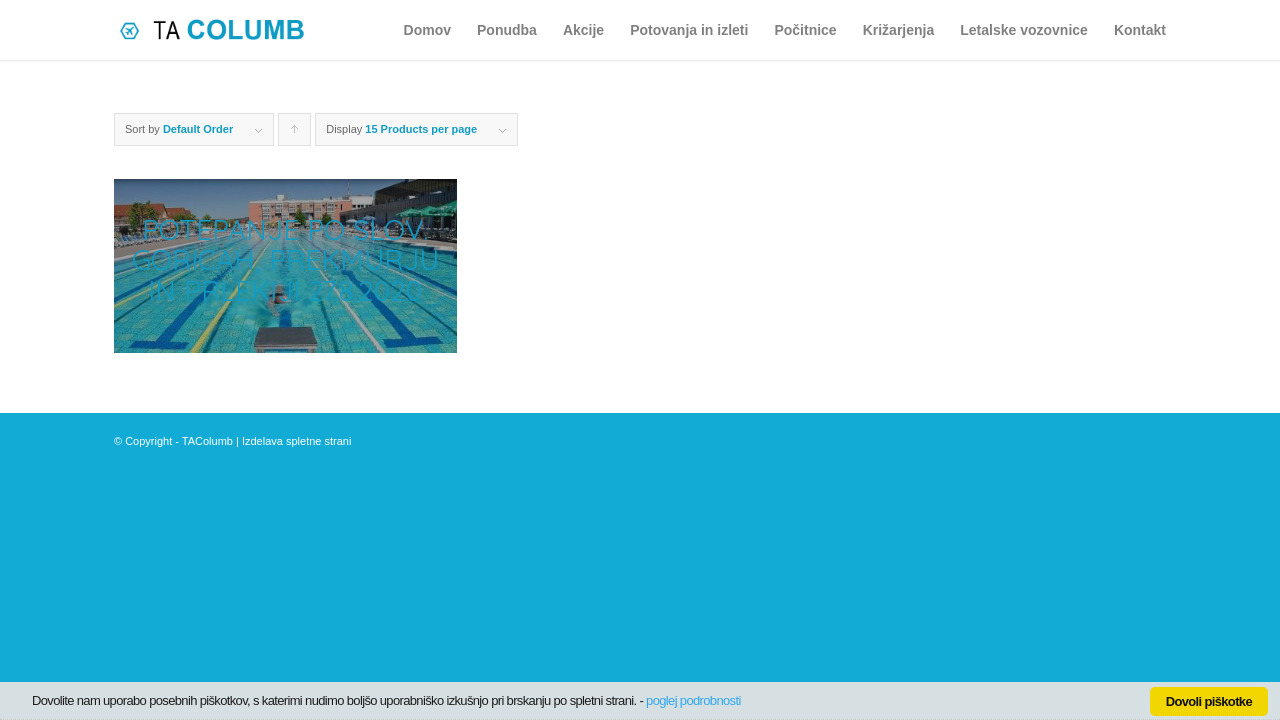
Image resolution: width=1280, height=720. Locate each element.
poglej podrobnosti (693, 700)
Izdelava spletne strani (296, 441)
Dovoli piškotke (1209, 701)
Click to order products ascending (295, 134)
